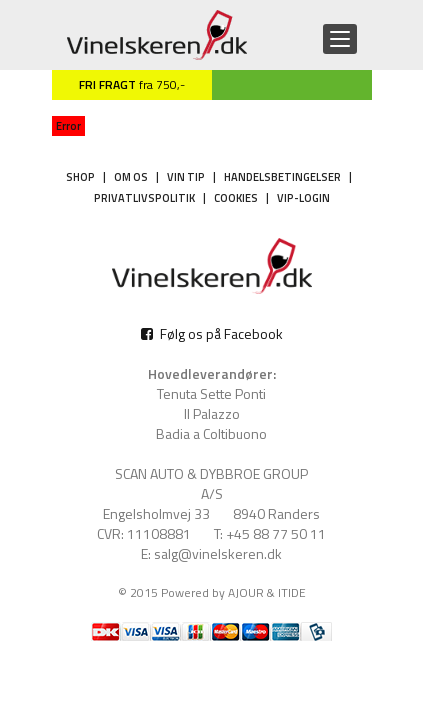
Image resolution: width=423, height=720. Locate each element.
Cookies (236, 198)
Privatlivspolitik (144, 198)
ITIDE (292, 592)
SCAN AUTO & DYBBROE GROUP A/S (211, 484)
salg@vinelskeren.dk (218, 554)
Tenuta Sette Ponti (211, 394)
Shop (80, 177)
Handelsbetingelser (282, 177)
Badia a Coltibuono (211, 434)
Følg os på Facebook (212, 333)
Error (68, 126)
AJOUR (246, 592)
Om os (131, 177)
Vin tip (186, 177)
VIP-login (303, 198)
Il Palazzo (212, 414)
